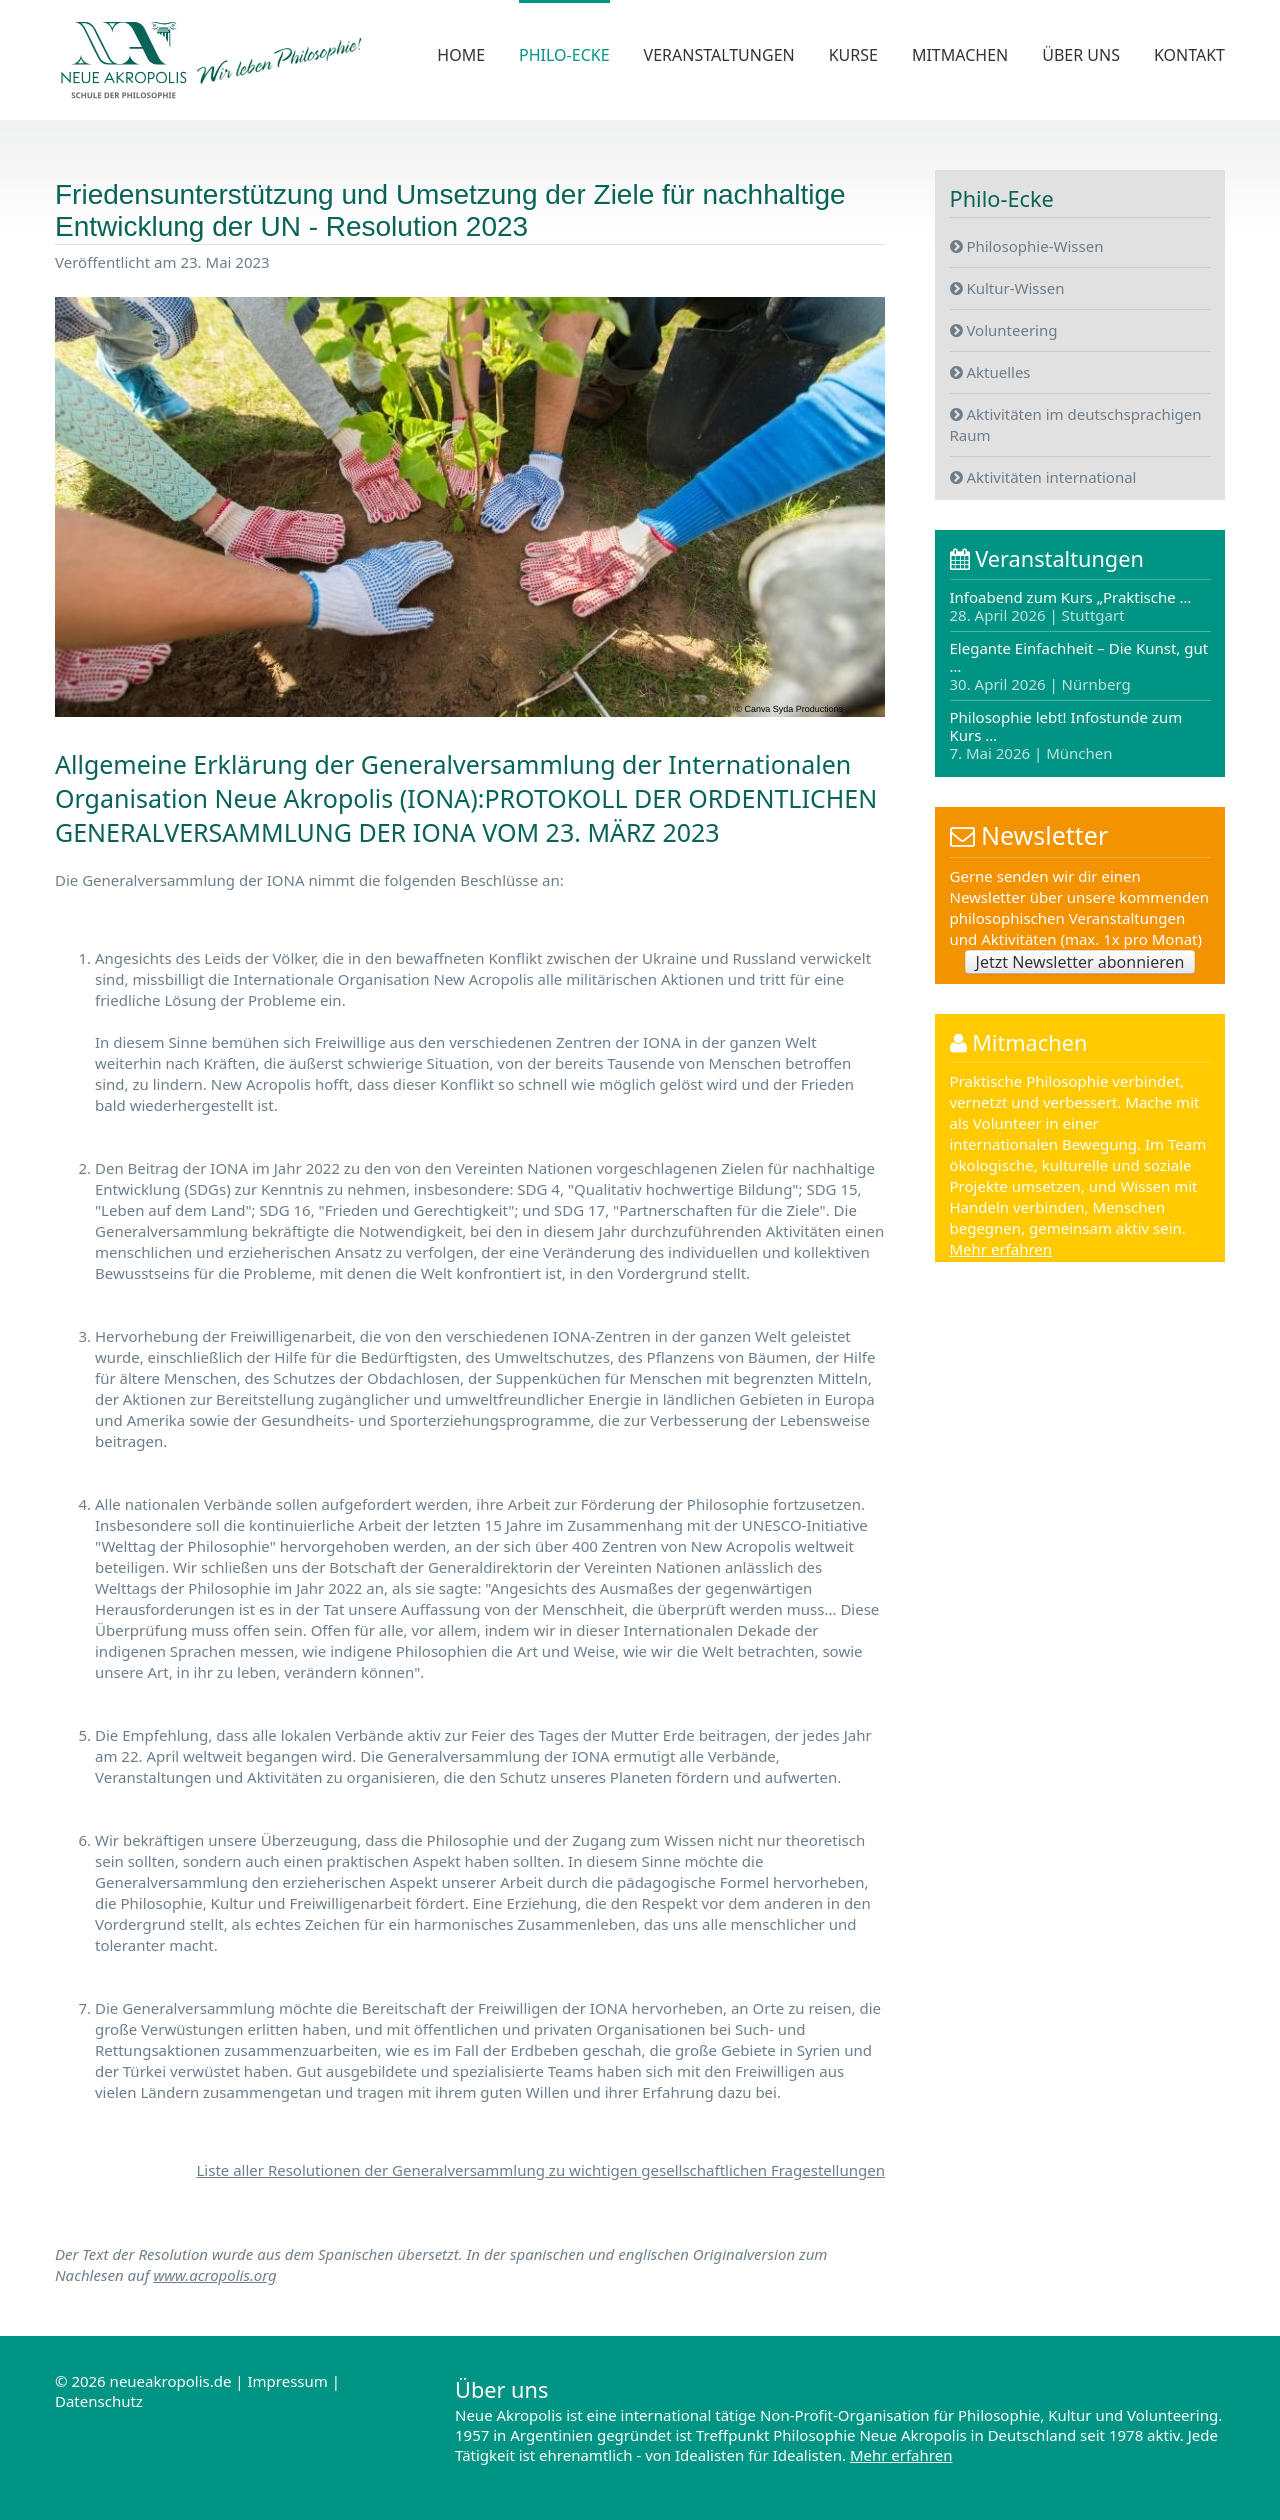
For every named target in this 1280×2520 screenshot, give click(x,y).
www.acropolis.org (214, 2275)
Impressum (287, 2381)
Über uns (1081, 55)
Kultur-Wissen (1007, 287)
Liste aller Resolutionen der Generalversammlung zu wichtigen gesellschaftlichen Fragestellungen (540, 2170)
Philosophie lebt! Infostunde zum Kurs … (1066, 734)
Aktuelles (990, 371)
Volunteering (1004, 329)
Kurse (853, 55)
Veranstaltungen (719, 55)
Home (461, 55)
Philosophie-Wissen (1027, 245)
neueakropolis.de (171, 2381)
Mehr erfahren (1001, 1251)
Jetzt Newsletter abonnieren (1080, 962)
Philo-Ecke (564, 55)
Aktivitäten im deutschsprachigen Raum (1076, 423)
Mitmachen (960, 55)
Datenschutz (99, 2401)
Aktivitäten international (1043, 476)
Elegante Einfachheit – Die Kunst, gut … (1079, 666)
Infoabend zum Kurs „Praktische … (1071, 606)
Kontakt (1189, 55)
